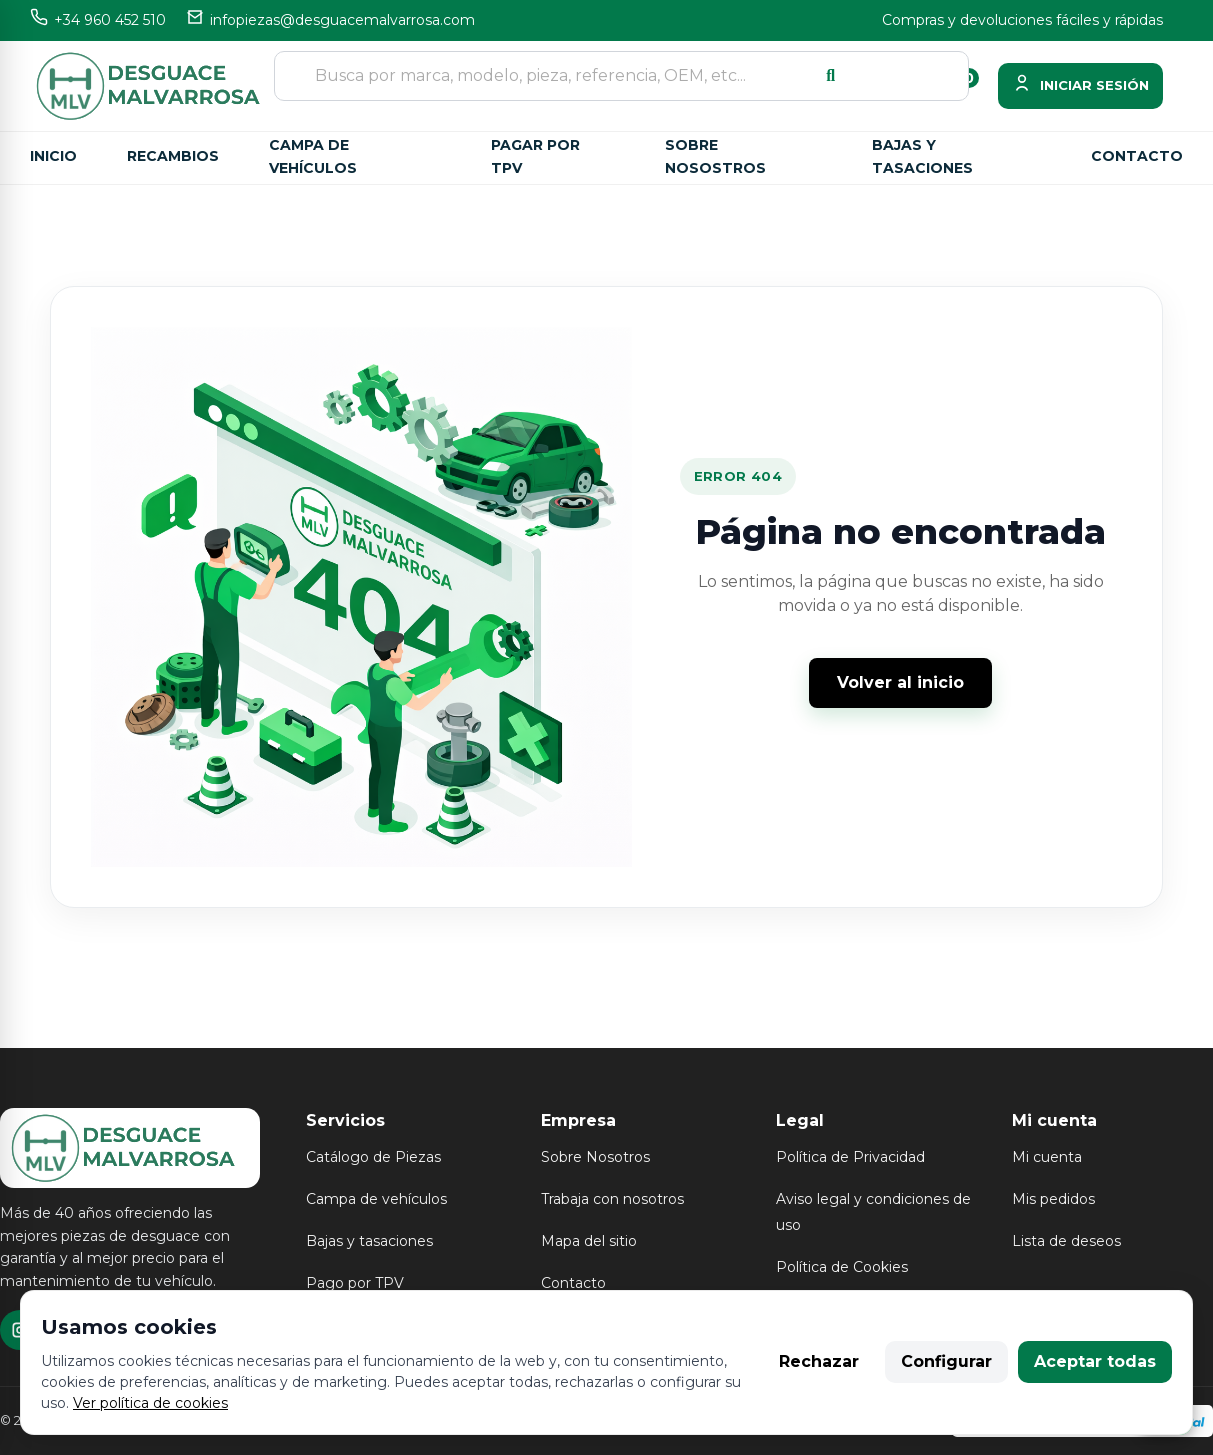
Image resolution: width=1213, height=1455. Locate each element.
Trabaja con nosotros (612, 1199)
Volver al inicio (900, 682)
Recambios (173, 156)
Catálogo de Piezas (373, 1157)
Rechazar (819, 1361)
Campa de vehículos (313, 156)
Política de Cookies (842, 1267)
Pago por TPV (355, 1283)
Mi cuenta (1047, 1157)
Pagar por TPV (535, 156)
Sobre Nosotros (595, 1157)
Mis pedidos (1053, 1199)
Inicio (53, 156)
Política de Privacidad (850, 1157)
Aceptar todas (1095, 1361)
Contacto (1137, 156)
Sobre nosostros (715, 156)
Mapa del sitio (589, 1241)
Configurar (946, 1361)
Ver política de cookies (150, 1403)
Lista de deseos (1066, 1241)
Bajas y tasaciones (922, 156)
